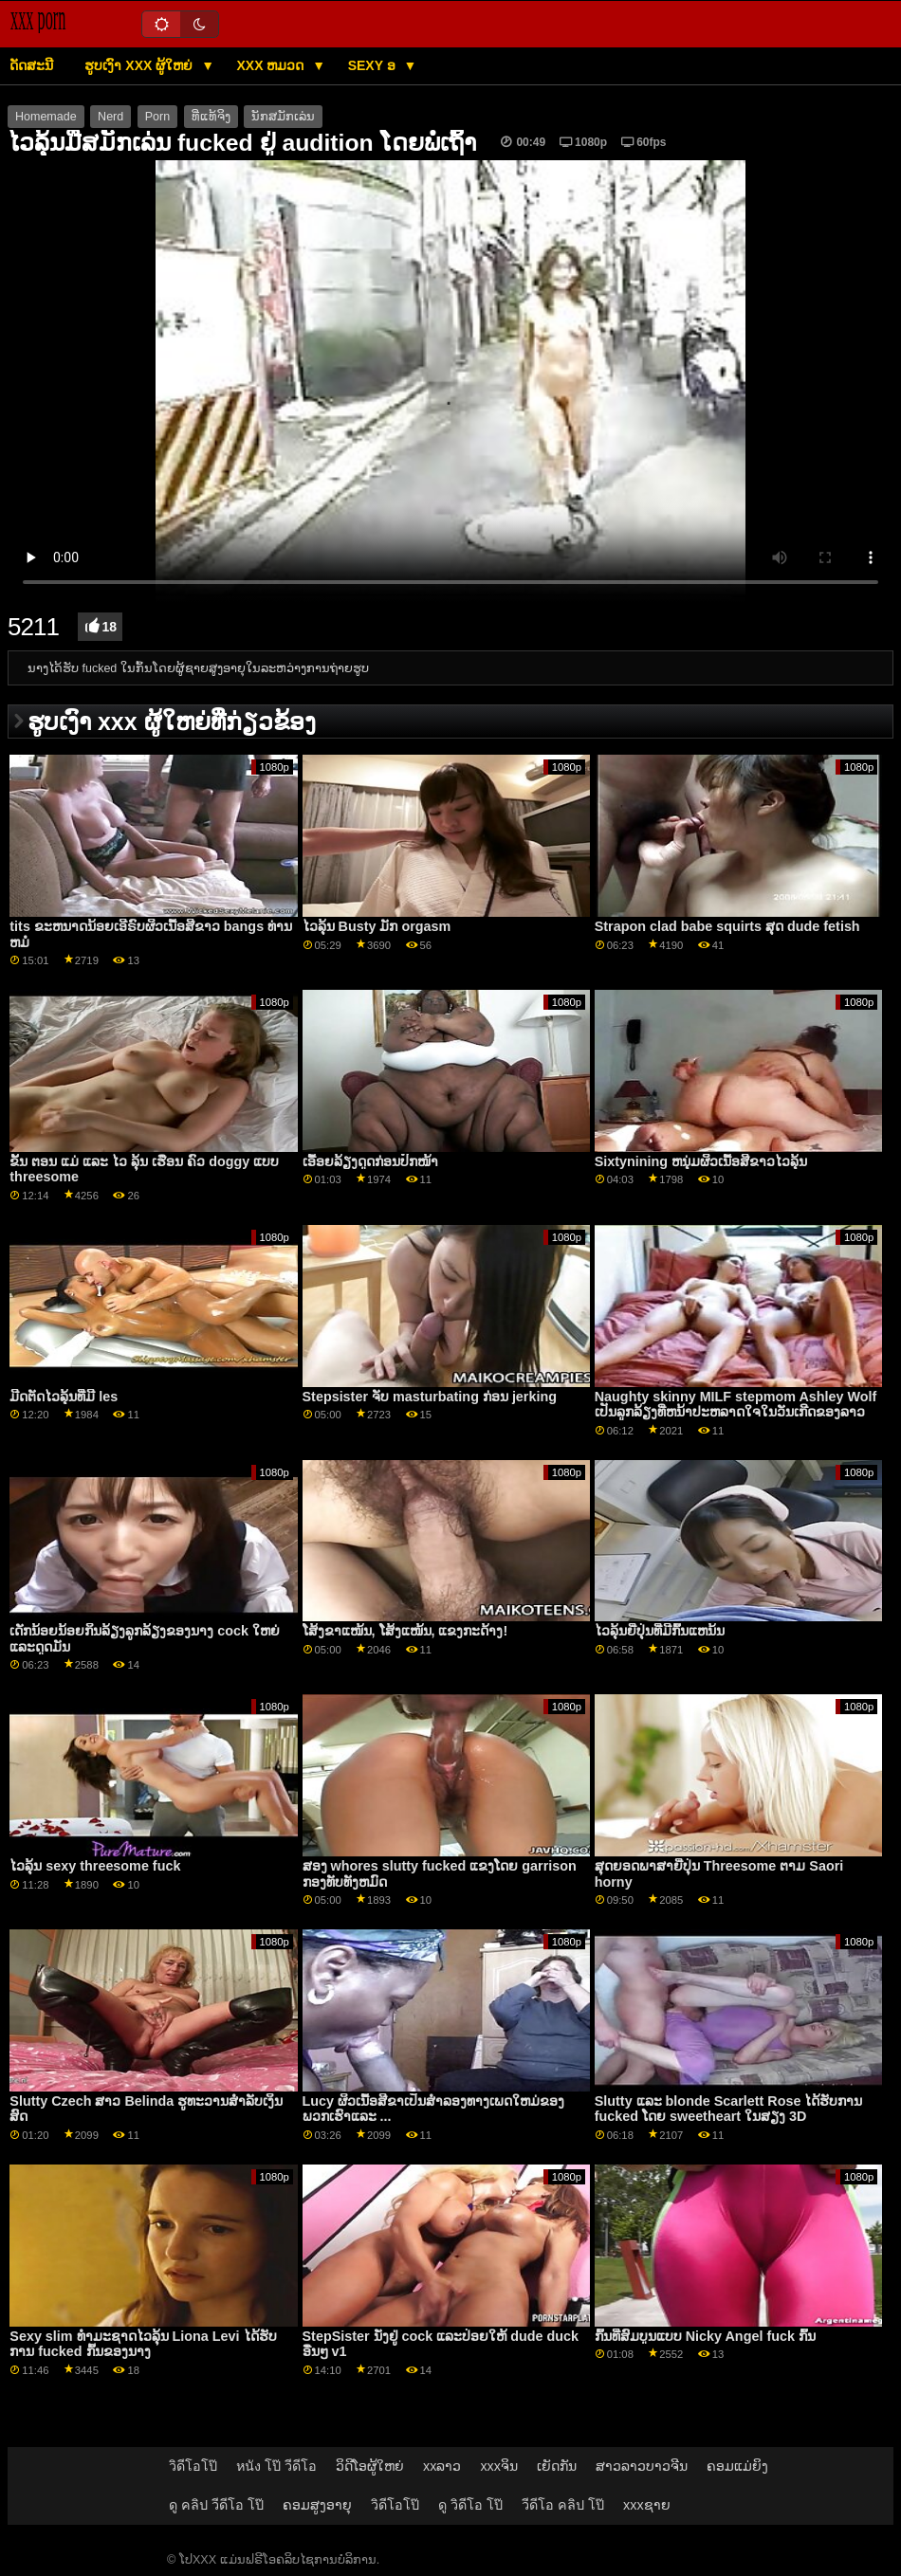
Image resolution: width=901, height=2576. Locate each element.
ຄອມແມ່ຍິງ (737, 2466)
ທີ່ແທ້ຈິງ (211, 116)
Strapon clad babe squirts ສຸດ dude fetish (727, 926)
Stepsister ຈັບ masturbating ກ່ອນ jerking (430, 1396)
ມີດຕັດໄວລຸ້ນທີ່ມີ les (63, 1396)
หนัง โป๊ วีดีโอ (276, 2466)
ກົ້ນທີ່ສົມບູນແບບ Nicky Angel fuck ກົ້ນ (705, 2336)
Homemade (46, 116)
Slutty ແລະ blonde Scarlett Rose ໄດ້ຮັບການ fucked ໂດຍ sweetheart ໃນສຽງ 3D (729, 2109)
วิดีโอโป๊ (193, 2466)
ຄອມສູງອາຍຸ (317, 2504)
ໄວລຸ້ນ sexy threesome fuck (94, 1865)
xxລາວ (442, 2466)
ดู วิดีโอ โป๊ (470, 2504)
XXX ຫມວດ (272, 65)
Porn (157, 116)
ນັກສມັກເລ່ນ (283, 116)
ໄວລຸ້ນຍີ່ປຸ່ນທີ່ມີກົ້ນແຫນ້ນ (660, 1630)
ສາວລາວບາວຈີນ (642, 2466)
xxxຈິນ (499, 2466)
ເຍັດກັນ (557, 2466)
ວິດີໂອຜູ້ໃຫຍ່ (370, 2466)
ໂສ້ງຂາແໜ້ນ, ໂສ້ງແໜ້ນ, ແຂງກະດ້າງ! (405, 1630)
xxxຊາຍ (647, 2504)
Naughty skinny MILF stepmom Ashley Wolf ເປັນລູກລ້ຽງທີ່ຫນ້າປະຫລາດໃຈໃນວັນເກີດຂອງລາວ (736, 1404)
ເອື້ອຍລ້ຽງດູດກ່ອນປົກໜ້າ (370, 1161)
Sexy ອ (373, 65)
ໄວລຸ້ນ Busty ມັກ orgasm (377, 926)
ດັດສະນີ (31, 65)
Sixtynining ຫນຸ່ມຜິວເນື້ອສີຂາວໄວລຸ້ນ (701, 1161)
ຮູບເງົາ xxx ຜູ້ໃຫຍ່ (140, 65)
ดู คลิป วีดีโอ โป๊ (216, 2504)
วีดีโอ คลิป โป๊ (563, 2504)
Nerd (110, 116)
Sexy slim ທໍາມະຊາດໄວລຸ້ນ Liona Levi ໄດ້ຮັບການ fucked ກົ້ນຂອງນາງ (142, 2344)
